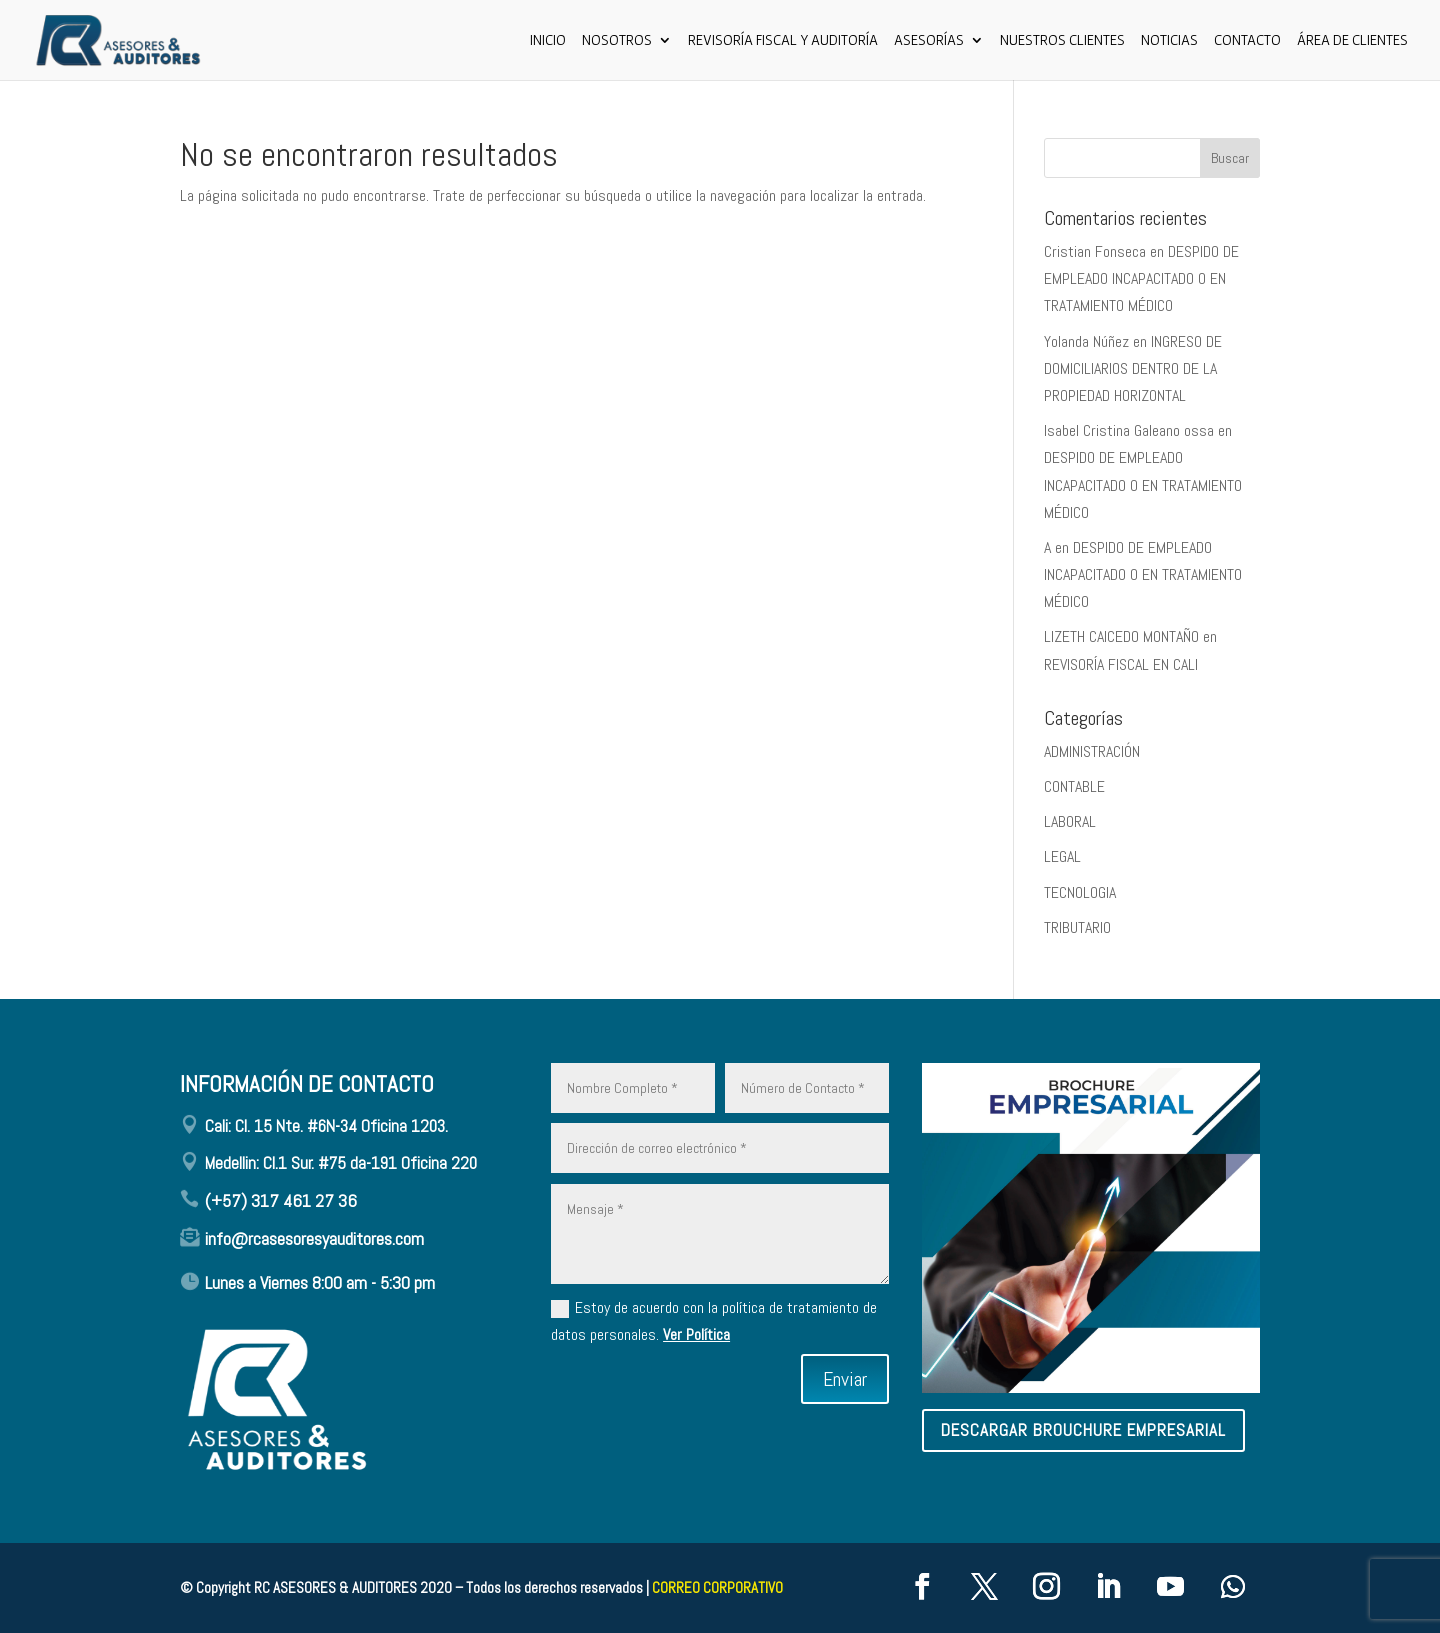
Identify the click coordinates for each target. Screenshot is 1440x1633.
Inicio (548, 40)
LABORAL (1070, 821)
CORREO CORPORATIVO (717, 1587)
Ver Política (696, 1334)
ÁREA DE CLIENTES (1352, 40)
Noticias (1169, 40)
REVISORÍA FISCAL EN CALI (1121, 664)
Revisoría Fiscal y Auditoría (783, 40)
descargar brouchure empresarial (1083, 1430)
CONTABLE (1074, 786)
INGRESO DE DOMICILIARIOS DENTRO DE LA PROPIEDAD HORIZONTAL (1133, 368)
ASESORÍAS (929, 40)
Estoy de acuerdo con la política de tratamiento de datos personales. (714, 1321)
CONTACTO (1247, 40)
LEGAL (1062, 856)
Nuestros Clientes (1062, 40)
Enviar (845, 1379)
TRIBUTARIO (1077, 927)
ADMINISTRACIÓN (1092, 751)
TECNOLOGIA (1080, 892)
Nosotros (617, 40)
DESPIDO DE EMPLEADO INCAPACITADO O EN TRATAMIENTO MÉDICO (1141, 278)
